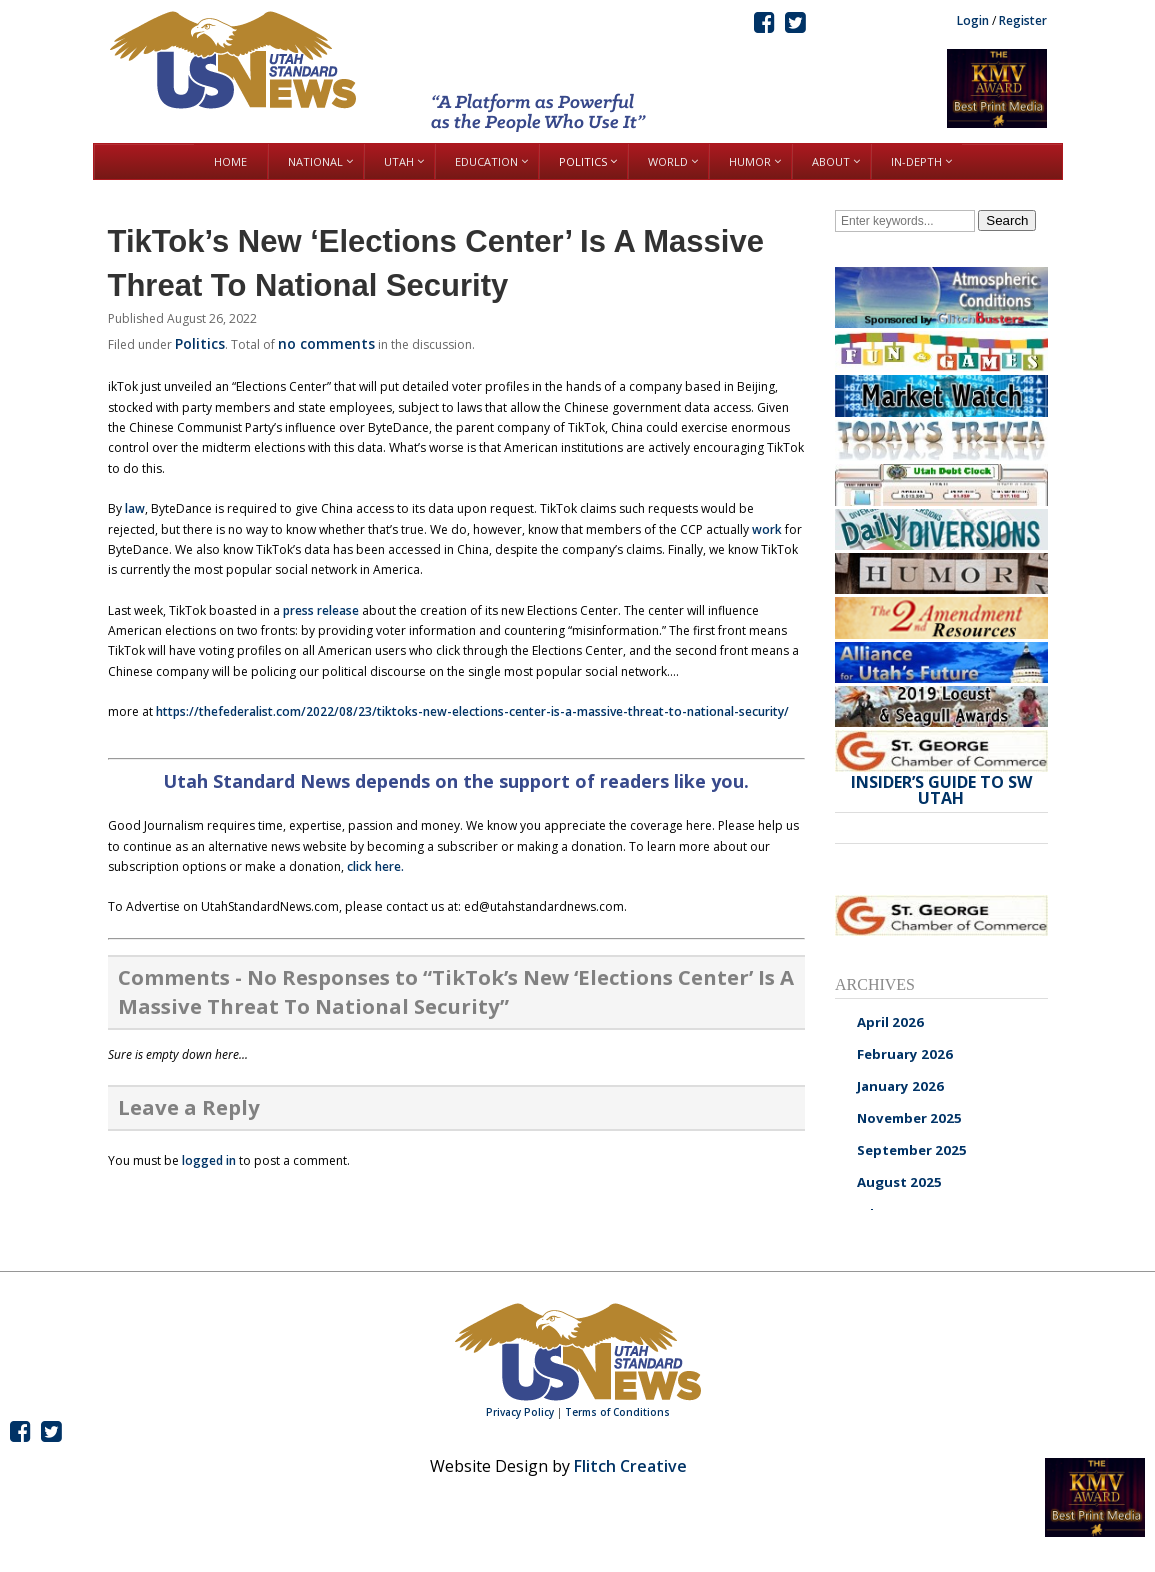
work (767, 529)
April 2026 (890, 1022)
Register (1023, 20)
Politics (200, 343)
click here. (375, 866)
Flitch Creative (630, 1466)
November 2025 (909, 1118)
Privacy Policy (520, 1412)
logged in (209, 1160)
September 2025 (912, 1150)
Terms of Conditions (617, 1412)
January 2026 (900, 1086)
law (135, 508)
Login (973, 20)
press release (321, 610)
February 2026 (905, 1054)
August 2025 (899, 1182)
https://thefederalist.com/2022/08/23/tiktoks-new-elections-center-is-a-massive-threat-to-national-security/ (472, 711)
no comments (326, 343)
